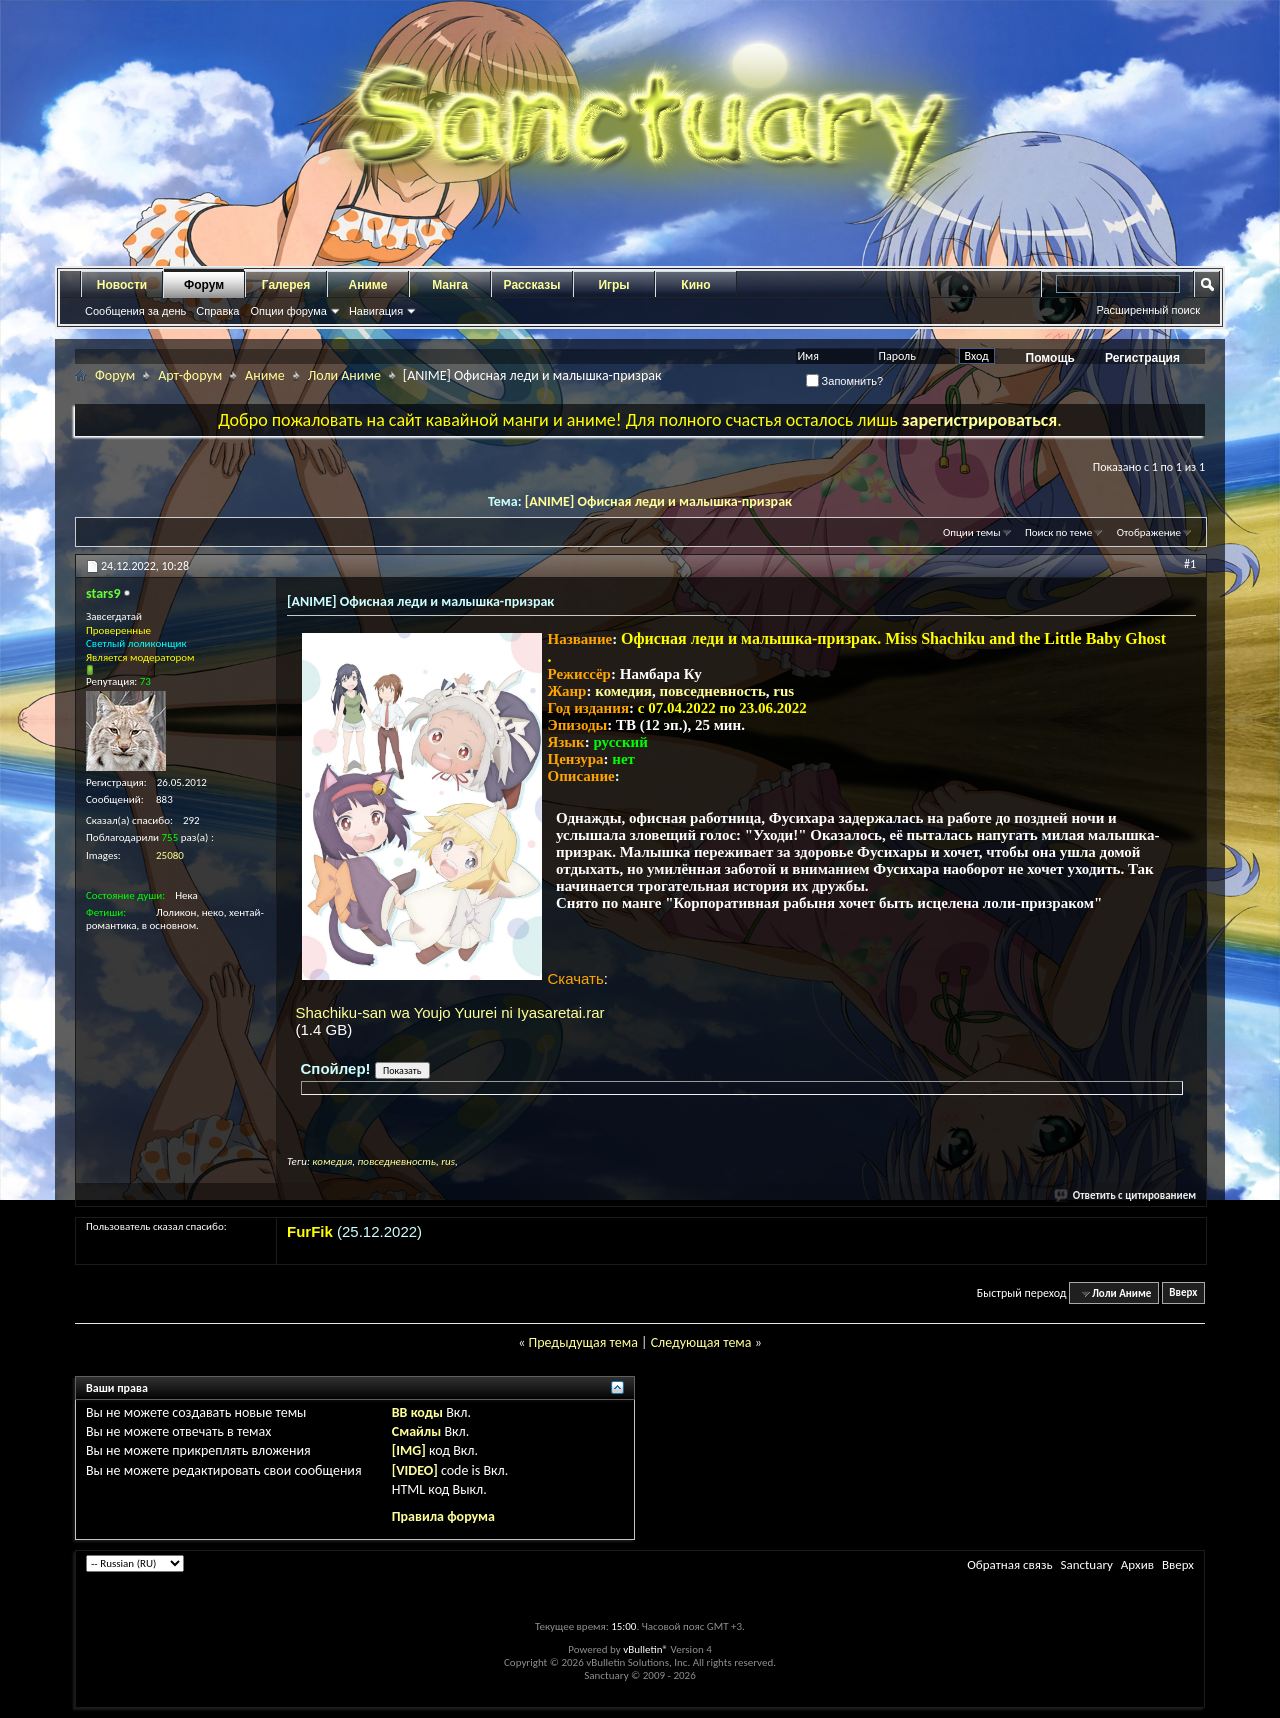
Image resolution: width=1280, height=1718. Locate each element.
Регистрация (1142, 358)
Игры (613, 285)
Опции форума (288, 311)
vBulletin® (645, 1649)
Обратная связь (1009, 1564)
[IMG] (409, 1450)
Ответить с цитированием (1126, 1195)
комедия (623, 691)
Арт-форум (190, 375)
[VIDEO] (415, 1470)
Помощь (1050, 358)
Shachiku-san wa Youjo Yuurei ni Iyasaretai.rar (450, 1012)
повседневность (712, 691)
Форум (204, 285)
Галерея (286, 285)
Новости (122, 285)
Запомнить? (845, 381)
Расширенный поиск (1148, 310)
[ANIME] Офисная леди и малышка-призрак (658, 501)
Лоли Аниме (344, 375)
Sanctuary (1086, 1564)
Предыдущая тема (582, 1342)
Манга (450, 285)
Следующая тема (701, 1342)
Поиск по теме (1058, 532)
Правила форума (443, 1516)
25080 (170, 855)
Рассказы (532, 285)
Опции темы (972, 532)
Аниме (368, 285)
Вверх (1183, 1293)
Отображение (1149, 532)
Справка (217, 311)
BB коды (417, 1412)
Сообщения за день (135, 311)
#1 (1190, 564)
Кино (695, 285)
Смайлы (416, 1431)
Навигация (376, 311)
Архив (1137, 1564)
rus (783, 691)
